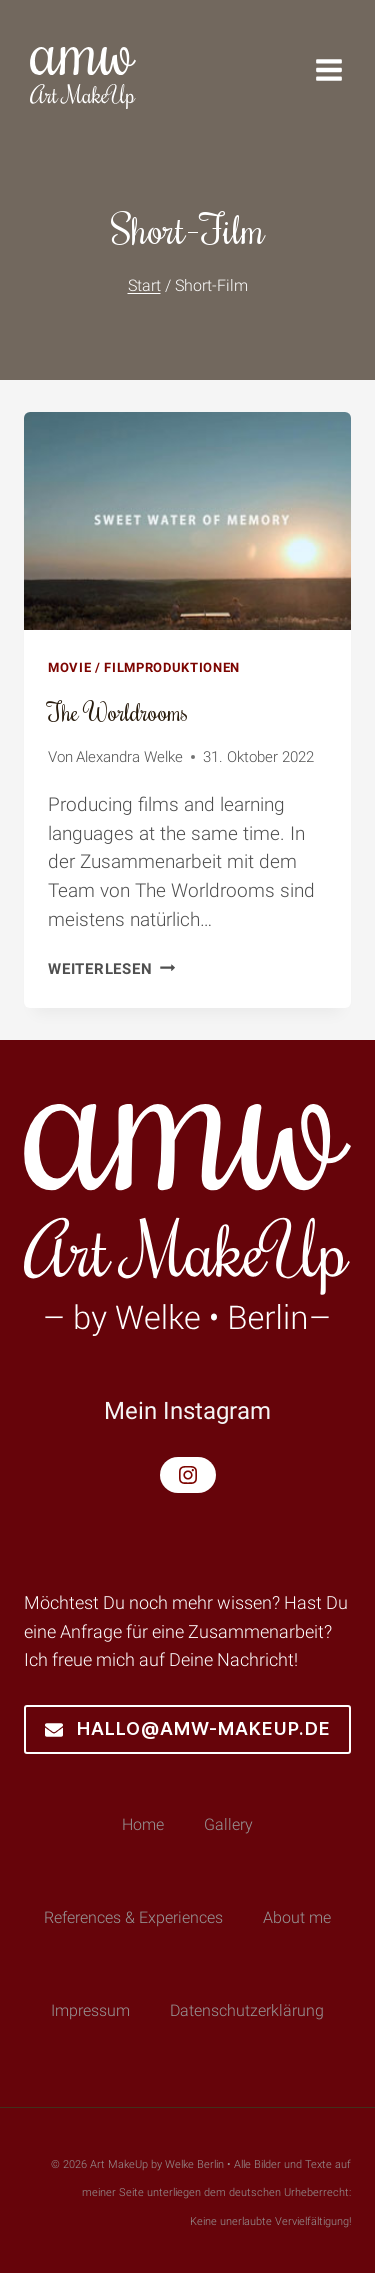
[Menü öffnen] (339, 69)
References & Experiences (133, 1917)
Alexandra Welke (129, 757)
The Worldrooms (118, 711)
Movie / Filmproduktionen (144, 667)
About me (297, 1917)
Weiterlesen (111, 969)
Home (143, 1824)
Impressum (90, 2010)
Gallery (228, 1824)
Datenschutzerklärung (247, 2010)
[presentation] (187, 521)
